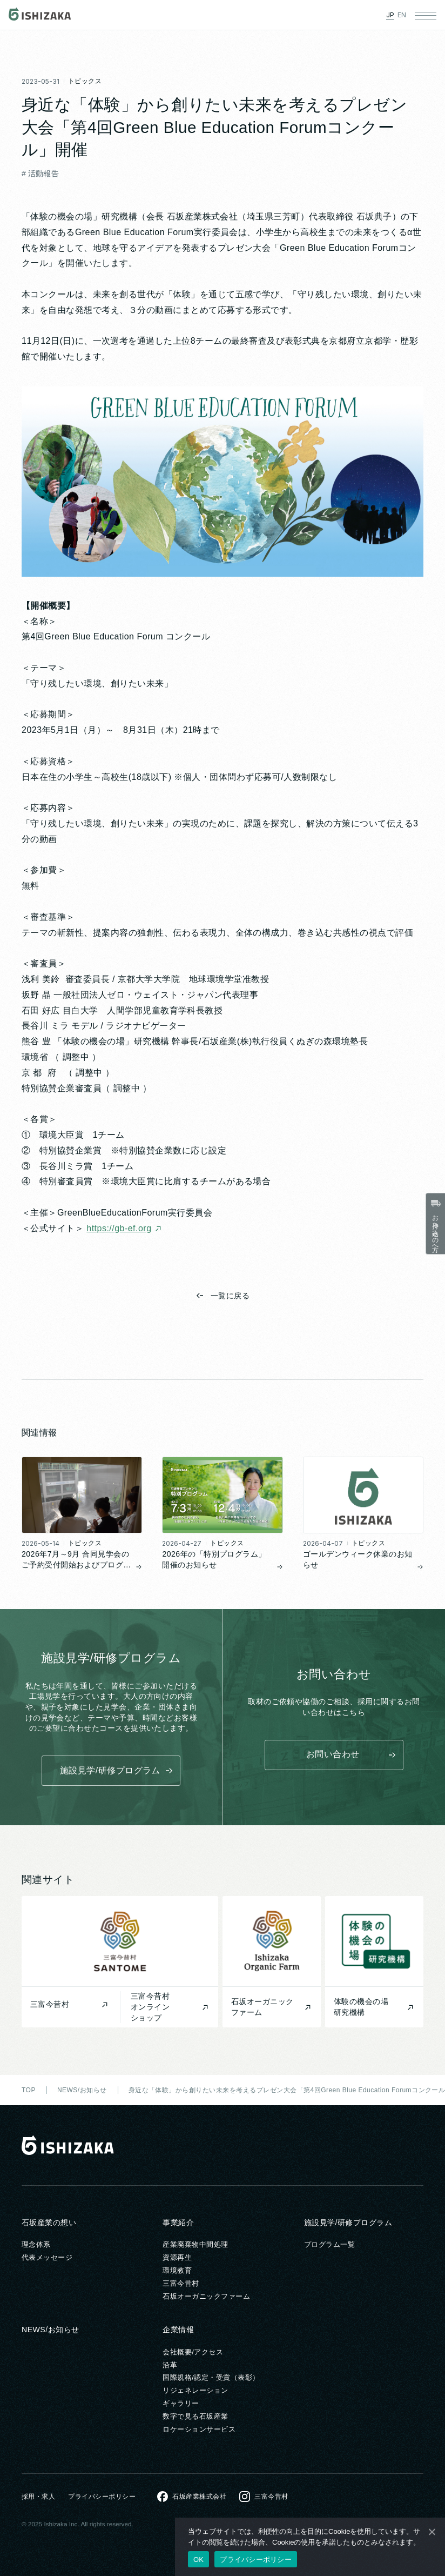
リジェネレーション (195, 2390)
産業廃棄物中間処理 (195, 2244)
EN (401, 15)
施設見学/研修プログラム (348, 2222)
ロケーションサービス (199, 2429)
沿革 (170, 2365)
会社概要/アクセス (193, 2352)
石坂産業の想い (49, 2222)
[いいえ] (431, 2531)
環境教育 (177, 2270)
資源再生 (177, 2257)
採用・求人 (38, 2496)
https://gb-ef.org (118, 1229)
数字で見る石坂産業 (195, 2416)
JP (390, 15)
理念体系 (36, 2244)
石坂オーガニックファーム (206, 2296)
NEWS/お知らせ (50, 2329)
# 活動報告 (40, 175)
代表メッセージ (47, 2257)
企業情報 (178, 2329)
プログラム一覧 (329, 2244)
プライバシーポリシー (102, 2496)
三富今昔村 (181, 2283)
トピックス (85, 82)
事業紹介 (178, 2222)
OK (198, 2559)
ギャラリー (181, 2403)
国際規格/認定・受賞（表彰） (211, 2377)
